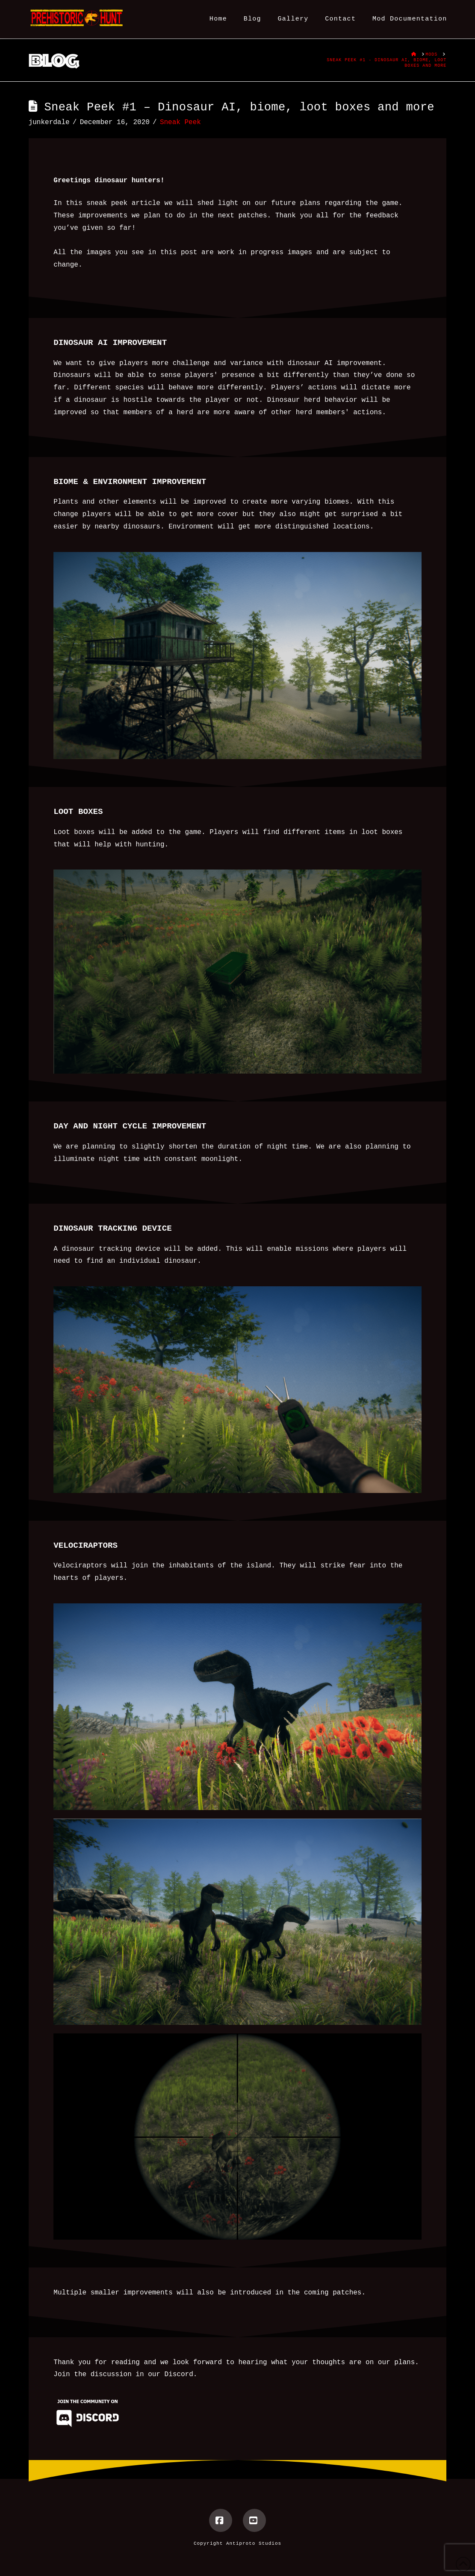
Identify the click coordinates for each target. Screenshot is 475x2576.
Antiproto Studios (253, 2543)
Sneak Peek (180, 122)
